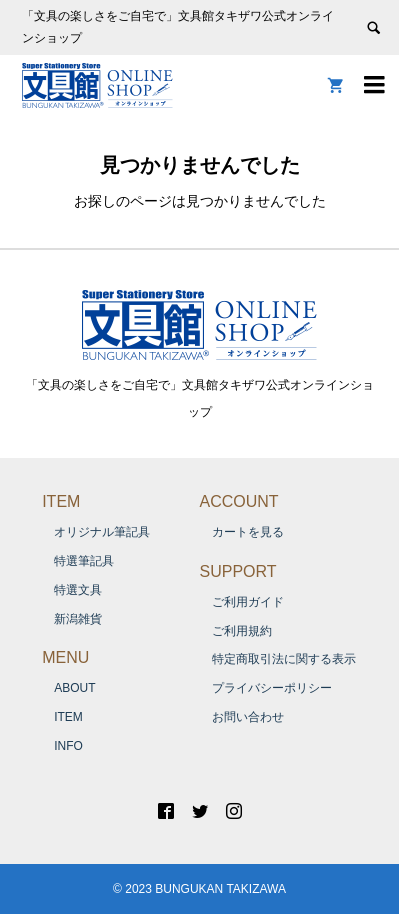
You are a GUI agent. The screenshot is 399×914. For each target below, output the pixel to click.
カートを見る (248, 532)
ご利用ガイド (248, 602)
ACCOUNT (239, 501)
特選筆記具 (84, 561)
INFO (68, 746)
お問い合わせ (248, 717)
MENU (65, 657)
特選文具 (78, 590)
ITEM (61, 501)
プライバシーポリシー (272, 688)
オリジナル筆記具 (102, 532)
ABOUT (74, 688)
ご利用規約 (242, 631)
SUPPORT (238, 571)
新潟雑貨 (78, 619)
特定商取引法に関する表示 (284, 659)
